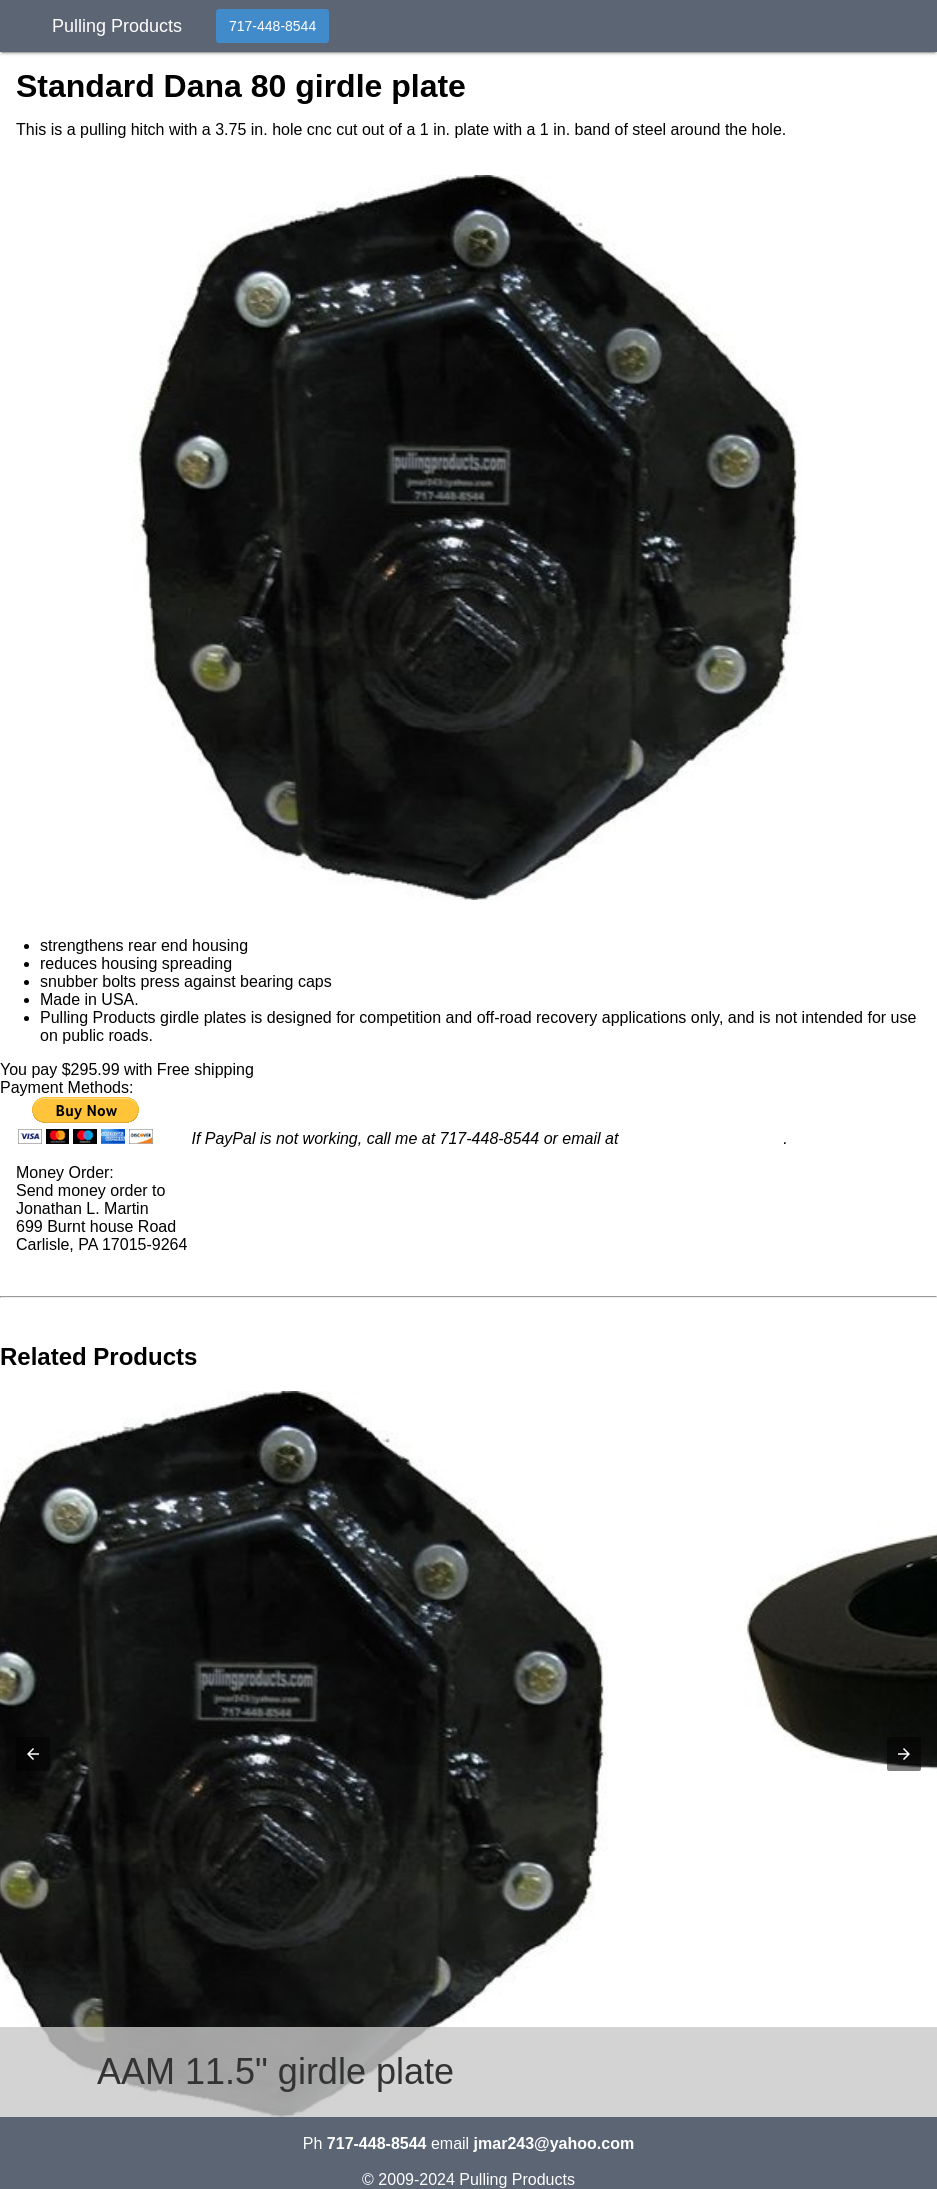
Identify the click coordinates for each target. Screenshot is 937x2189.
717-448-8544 (272, 26)
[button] (468, 538)
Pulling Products (117, 24)
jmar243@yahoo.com (703, 1138)
